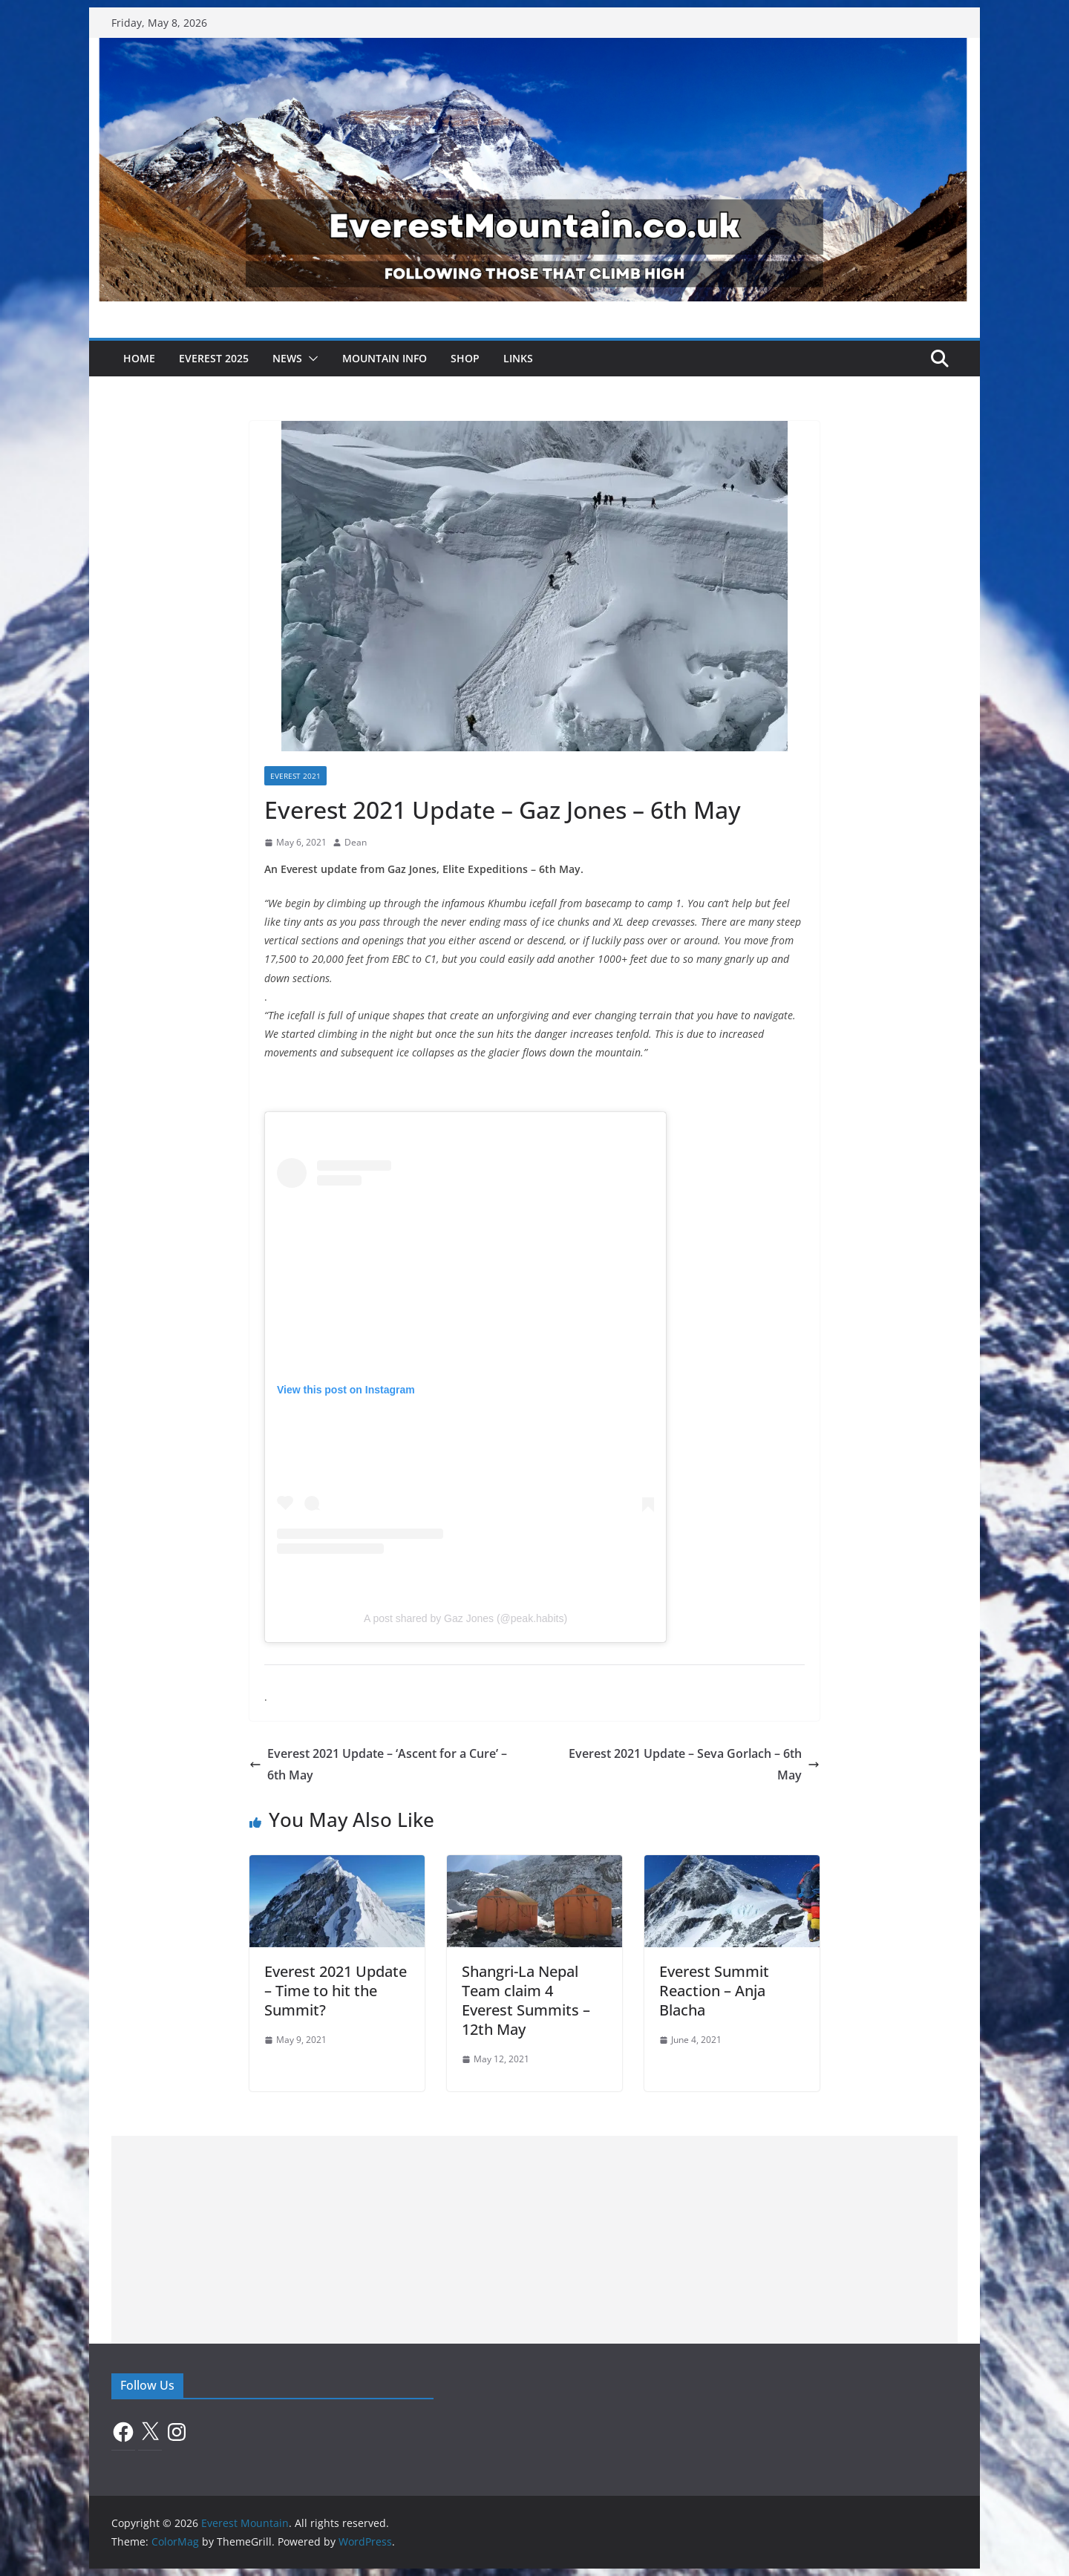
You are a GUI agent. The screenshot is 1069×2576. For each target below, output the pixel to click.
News (287, 358)
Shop (465, 358)
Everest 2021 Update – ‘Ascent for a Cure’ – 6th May (378, 1764)
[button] (310, 358)
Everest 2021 (295, 776)
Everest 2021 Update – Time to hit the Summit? (335, 1990)
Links (518, 358)
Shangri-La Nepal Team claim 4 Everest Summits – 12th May (526, 2000)
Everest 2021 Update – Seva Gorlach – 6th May (694, 1764)
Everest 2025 (214, 358)
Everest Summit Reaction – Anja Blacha (714, 1990)
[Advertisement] (534, 2240)
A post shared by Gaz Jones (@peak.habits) (465, 1618)
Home (139, 358)
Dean (355, 842)
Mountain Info (384, 358)
